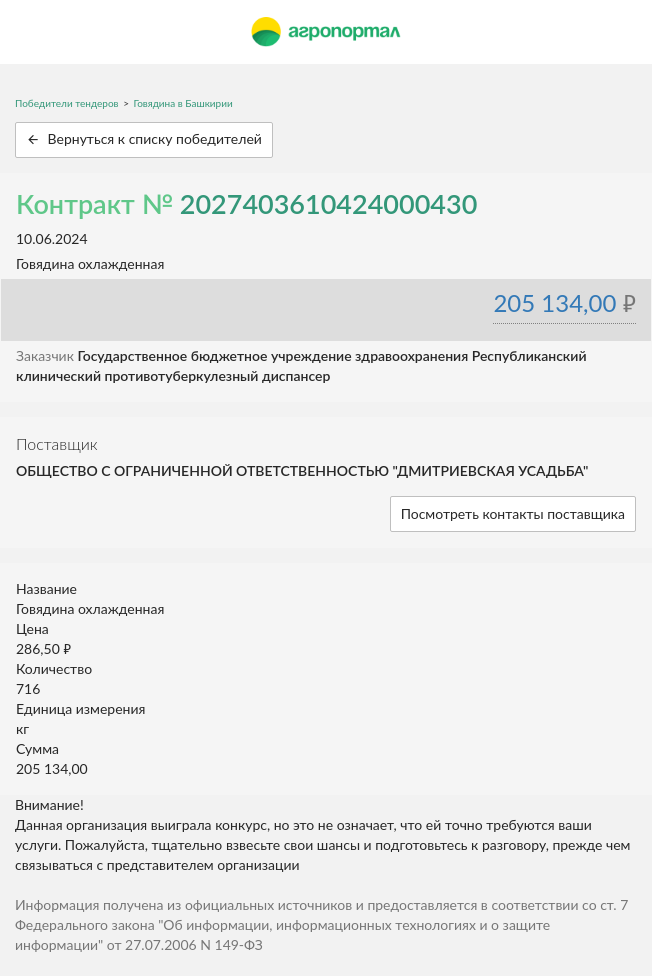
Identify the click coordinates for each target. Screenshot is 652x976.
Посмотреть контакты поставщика (513, 513)
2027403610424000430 (329, 203)
